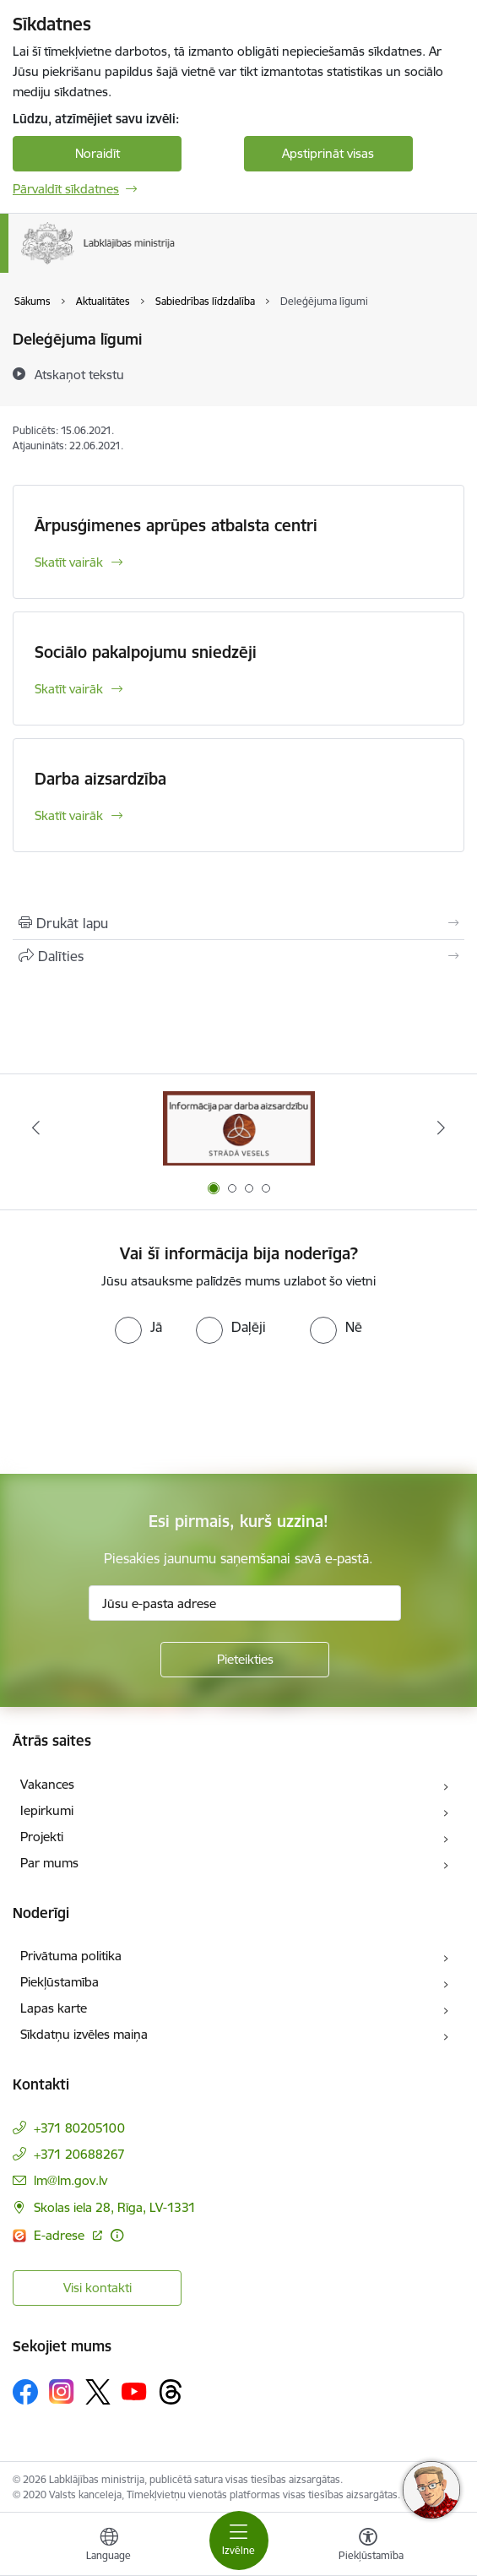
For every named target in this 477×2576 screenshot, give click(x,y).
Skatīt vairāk (69, 562)
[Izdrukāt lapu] (238, 923)
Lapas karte (53, 2008)
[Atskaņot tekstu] (79, 374)
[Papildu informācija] (117, 2235)
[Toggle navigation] (238, 2540)
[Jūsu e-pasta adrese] (245, 1603)
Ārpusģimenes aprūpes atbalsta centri (176, 525)
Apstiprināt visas (328, 153)
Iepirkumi (46, 1810)
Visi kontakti (97, 2288)
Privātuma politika (71, 1956)
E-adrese (61, 2235)
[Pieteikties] (244, 1659)
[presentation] (141, 1407)
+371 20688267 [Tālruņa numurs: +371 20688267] (79, 2154)
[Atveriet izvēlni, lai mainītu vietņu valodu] (108, 2546)
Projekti (41, 1837)
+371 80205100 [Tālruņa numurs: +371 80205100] (79, 2128)
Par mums (49, 1863)
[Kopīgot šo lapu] (238, 956)
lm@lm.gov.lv (70, 2180)
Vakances (47, 1784)
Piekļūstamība (59, 1982)
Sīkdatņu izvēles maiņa (84, 2034)
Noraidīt (97, 153)
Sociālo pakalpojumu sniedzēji (146, 652)
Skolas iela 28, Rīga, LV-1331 (115, 2207)
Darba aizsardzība (100, 779)
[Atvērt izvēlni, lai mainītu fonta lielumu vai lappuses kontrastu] (368, 2546)
